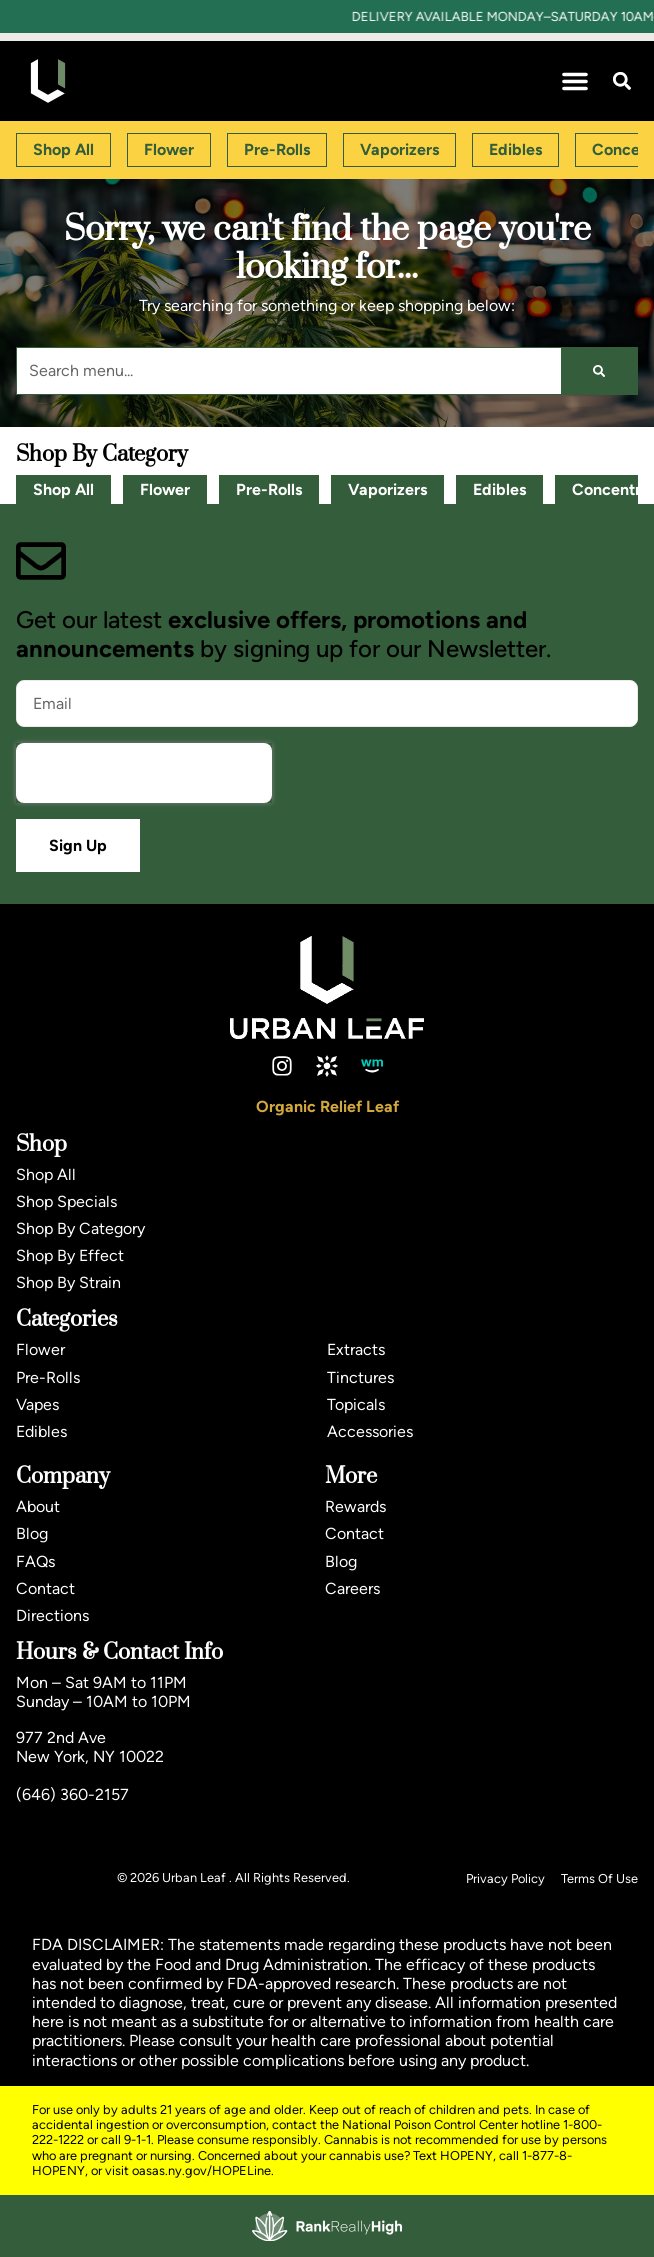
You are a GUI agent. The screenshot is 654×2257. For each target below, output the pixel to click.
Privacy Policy (505, 1878)
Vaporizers (387, 489)
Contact (45, 1588)
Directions (52, 1615)
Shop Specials (66, 1201)
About (38, 1506)
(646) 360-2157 (72, 1794)
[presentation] (144, 773)
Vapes (37, 1404)
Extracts (356, 1349)
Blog (32, 1533)
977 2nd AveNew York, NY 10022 (90, 1747)
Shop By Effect (70, 1255)
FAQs (35, 1561)
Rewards (355, 1506)
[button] (575, 81)
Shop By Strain (68, 1282)
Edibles (499, 489)
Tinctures (360, 1377)
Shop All (63, 489)
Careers (352, 1588)
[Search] (599, 371)
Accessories (370, 1431)
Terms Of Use (599, 1878)
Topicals (356, 1404)
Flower (165, 489)
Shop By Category (80, 1228)
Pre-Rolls (269, 489)
